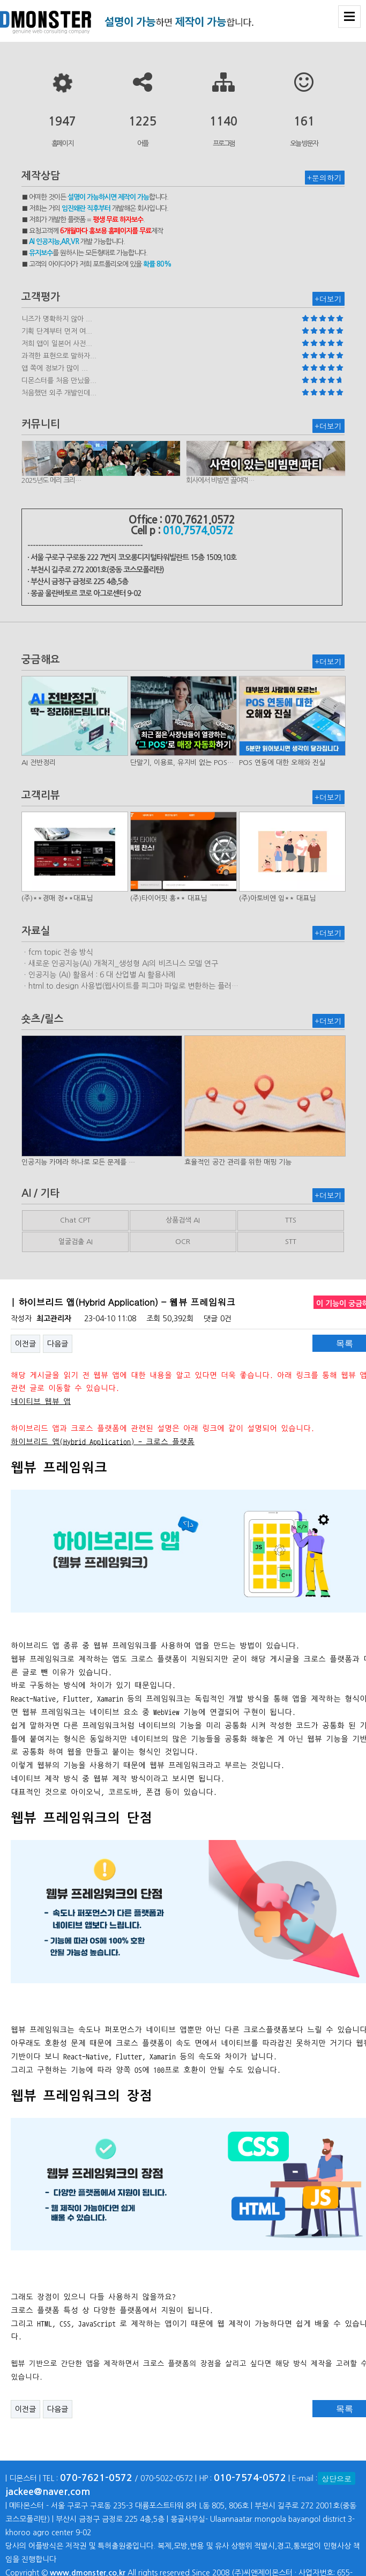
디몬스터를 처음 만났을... (58, 380)
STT (290, 1241)
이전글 (25, 1344)
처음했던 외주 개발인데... (58, 392)
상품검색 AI (183, 1220)
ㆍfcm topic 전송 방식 (57, 952)
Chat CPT (75, 1220)
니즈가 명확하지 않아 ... (56, 318)
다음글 (57, 1344)
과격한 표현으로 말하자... (58, 355)
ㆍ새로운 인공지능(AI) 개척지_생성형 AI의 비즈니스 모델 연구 (119, 963)
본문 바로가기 (0, 0)
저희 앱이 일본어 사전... (56, 343)
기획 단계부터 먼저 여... (56, 331)
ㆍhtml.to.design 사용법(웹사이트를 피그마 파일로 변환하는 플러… (129, 986)
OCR (182, 1241)
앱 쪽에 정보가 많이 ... (54, 368)
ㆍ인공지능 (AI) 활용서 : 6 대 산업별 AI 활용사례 (98, 974)
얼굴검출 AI (75, 1241)
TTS (290, 1220)
